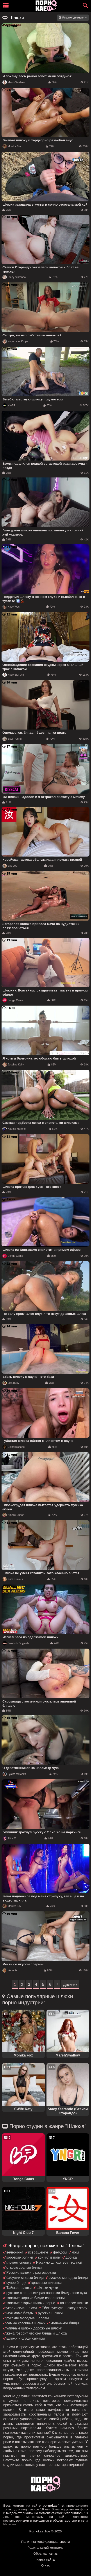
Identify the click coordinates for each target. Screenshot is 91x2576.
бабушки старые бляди (25, 2277)
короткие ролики (19, 2257)
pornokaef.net (53, 2505)
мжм (75, 2252)
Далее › (70, 1984)
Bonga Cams (12, 1000)
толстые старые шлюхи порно (30, 2303)
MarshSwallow (13, 82)
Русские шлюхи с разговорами (31, 2272)
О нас (45, 2565)
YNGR (8, 405)
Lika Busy (10, 1383)
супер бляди (16, 2283)
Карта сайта (45, 2559)
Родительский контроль (46, 2547)
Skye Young (11, 739)
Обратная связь (45, 2553)
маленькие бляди (64, 2323)
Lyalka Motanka (14, 1774)
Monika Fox (11, 146)
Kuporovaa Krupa (15, 341)
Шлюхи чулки (47, 2288)
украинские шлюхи (21, 2308)
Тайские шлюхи (19, 2288)
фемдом (60, 2252)
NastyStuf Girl (13, 675)
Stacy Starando (14, 277)
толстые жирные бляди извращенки (35, 2298)
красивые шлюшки (46, 2283)
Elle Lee (9, 866)
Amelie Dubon (13, 1515)
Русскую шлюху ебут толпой (59, 2262)
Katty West (11, 606)
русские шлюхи (50, 2313)
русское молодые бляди (68, 2277)
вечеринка (14, 2252)
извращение (38, 2252)
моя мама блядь (19, 2313)
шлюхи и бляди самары (25, 2338)
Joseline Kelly (13, 1064)
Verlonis (9, 1970)
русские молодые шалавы (27, 2318)
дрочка (71, 2257)
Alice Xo (9, 1838)
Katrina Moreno (14, 1129)
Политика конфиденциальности (45, 2541)
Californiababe (13, 1447)
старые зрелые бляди (24, 2267)
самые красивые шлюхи (26, 2323)
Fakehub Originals (15, 1643)
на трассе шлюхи (74, 2303)
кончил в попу (49, 2257)
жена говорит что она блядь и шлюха (36, 2333)
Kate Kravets (12, 1579)
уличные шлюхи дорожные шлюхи (34, 2328)
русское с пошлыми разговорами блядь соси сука (46, 2293)
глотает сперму (18, 2262)
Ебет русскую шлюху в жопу (64, 2308)
